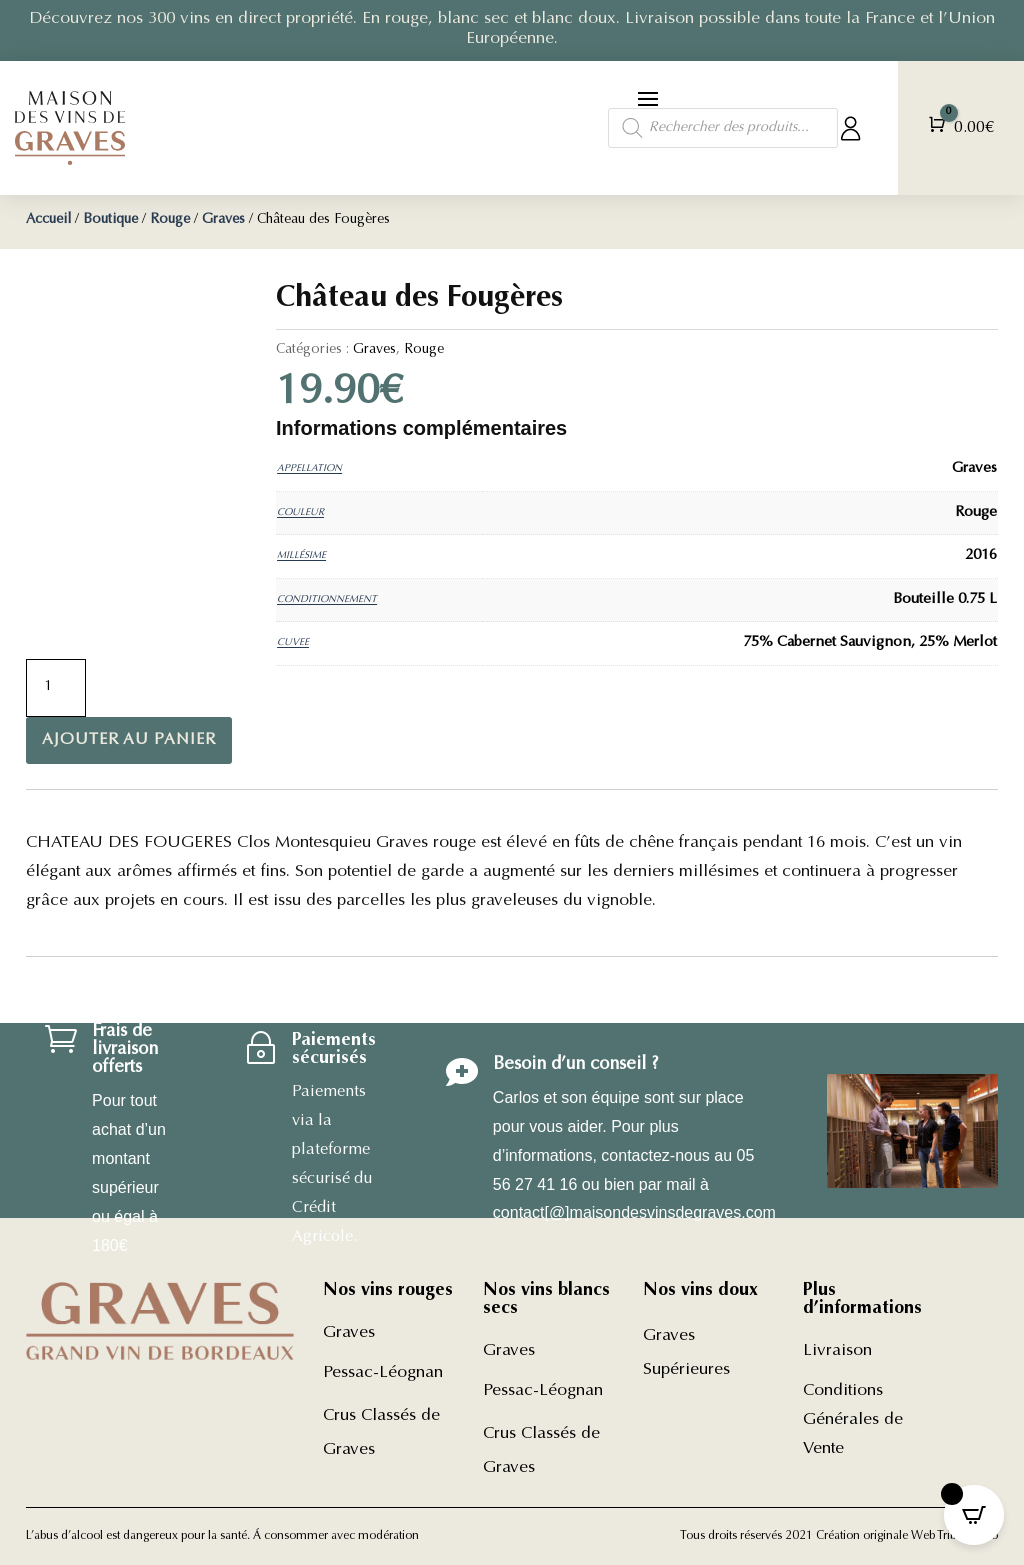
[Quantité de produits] (56, 688)
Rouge (170, 220)
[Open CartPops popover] (974, 1515)
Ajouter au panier (129, 740)
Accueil (48, 220)
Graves (223, 220)
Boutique (110, 220)
